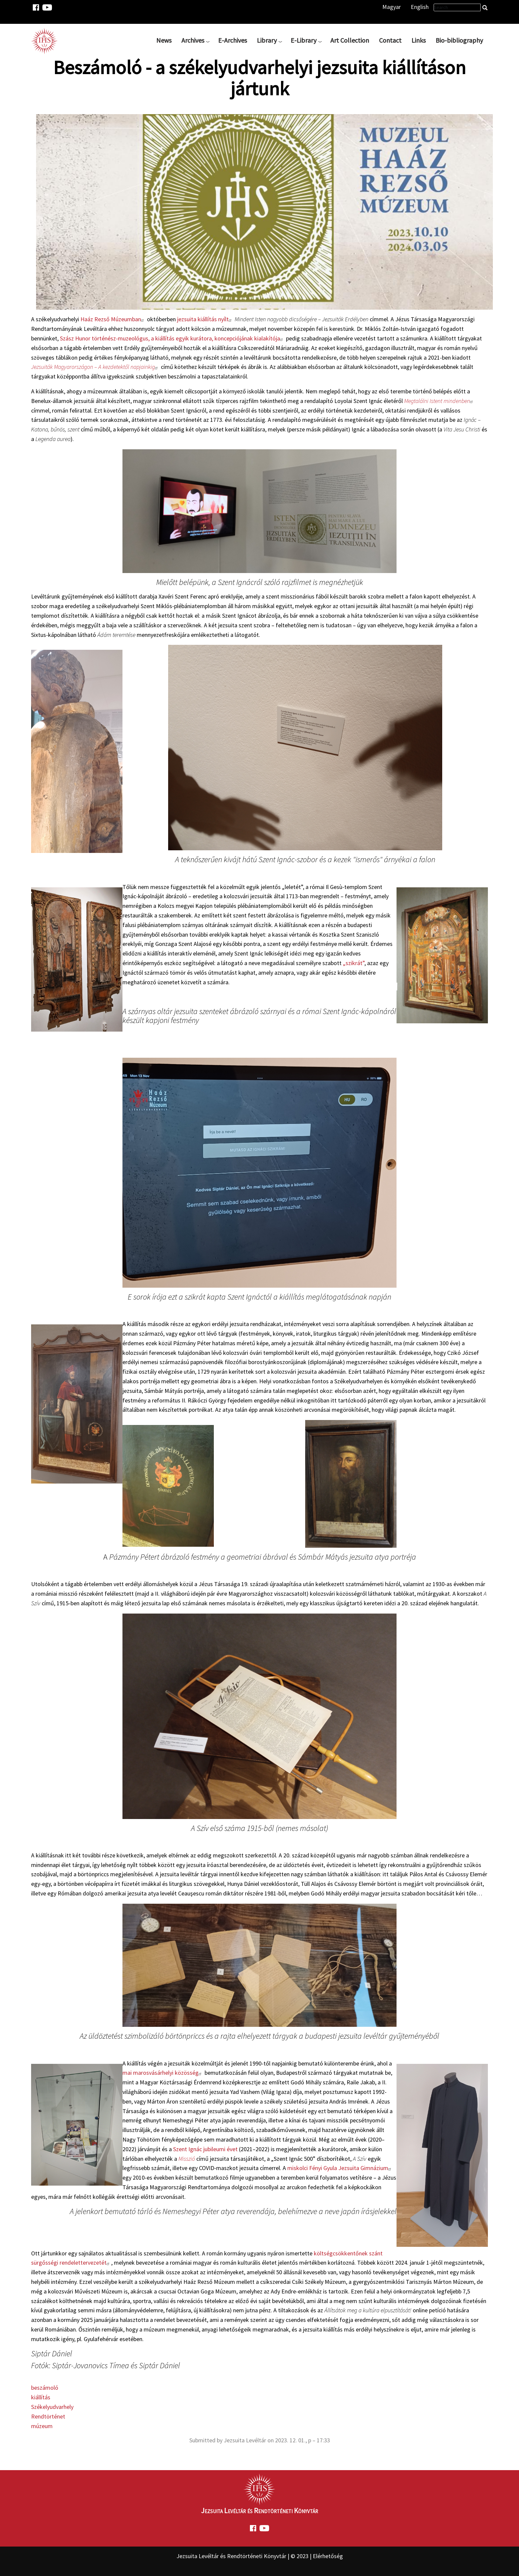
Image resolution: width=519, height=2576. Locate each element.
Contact (390, 40)
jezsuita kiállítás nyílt (205, 319)
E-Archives (232, 40)
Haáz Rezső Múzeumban (113, 319)
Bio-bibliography (459, 40)
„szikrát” (353, 963)
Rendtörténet (48, 2416)
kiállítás (40, 2397)
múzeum (42, 2426)
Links (418, 40)
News (163, 40)
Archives (192, 40)
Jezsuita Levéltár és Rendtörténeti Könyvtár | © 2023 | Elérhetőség (259, 2556)
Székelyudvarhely (52, 2407)
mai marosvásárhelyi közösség (162, 2072)
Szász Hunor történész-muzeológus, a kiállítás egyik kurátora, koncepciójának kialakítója (172, 338)
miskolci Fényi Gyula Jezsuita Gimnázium (340, 2168)
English (420, 7)
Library (267, 40)
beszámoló (44, 2387)
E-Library (303, 40)
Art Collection (349, 40)
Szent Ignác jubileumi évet (205, 2149)
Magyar (391, 7)
